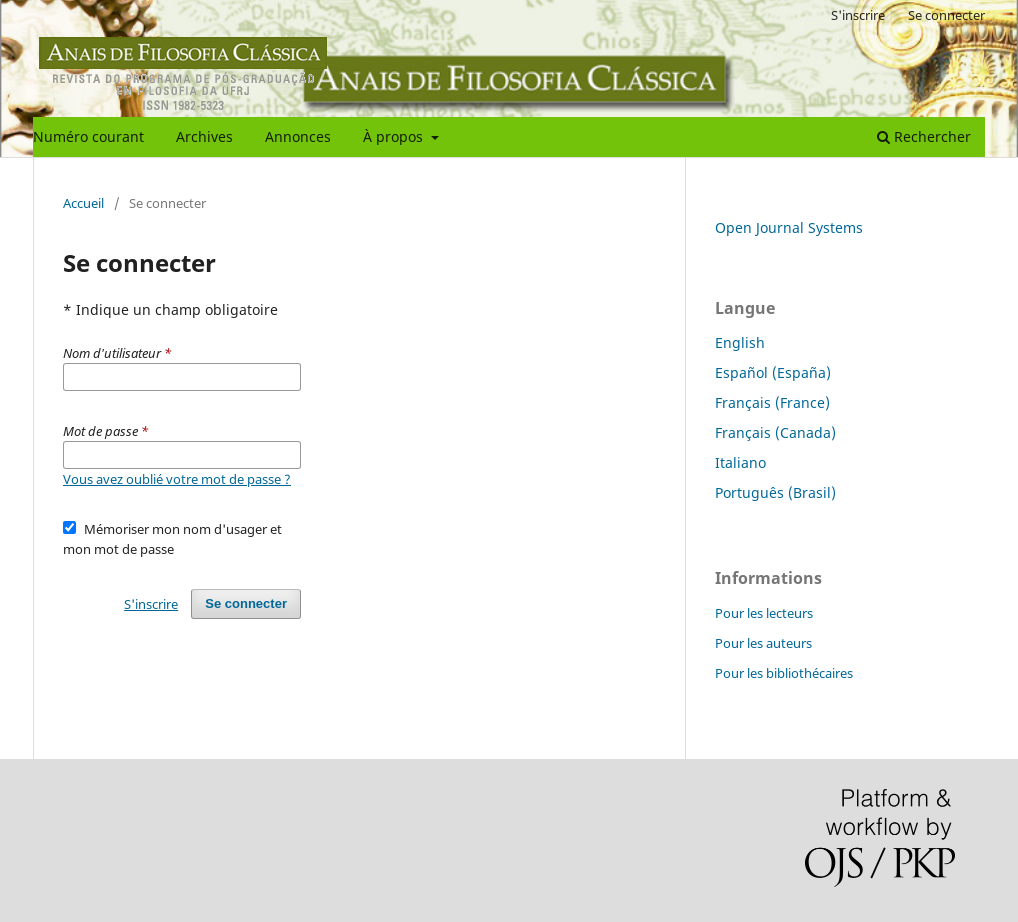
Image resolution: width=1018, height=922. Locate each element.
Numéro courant (88, 136)
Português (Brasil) (775, 492)
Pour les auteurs (763, 643)
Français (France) (772, 402)
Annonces (298, 136)
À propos (395, 136)
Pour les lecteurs (764, 613)
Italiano (740, 462)
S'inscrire (858, 15)
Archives (204, 136)
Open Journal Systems (789, 227)
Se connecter (946, 15)
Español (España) (773, 372)
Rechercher (924, 136)
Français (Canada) (775, 432)
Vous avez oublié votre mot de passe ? (177, 479)
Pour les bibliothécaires (784, 673)
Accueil (83, 203)
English (740, 342)
